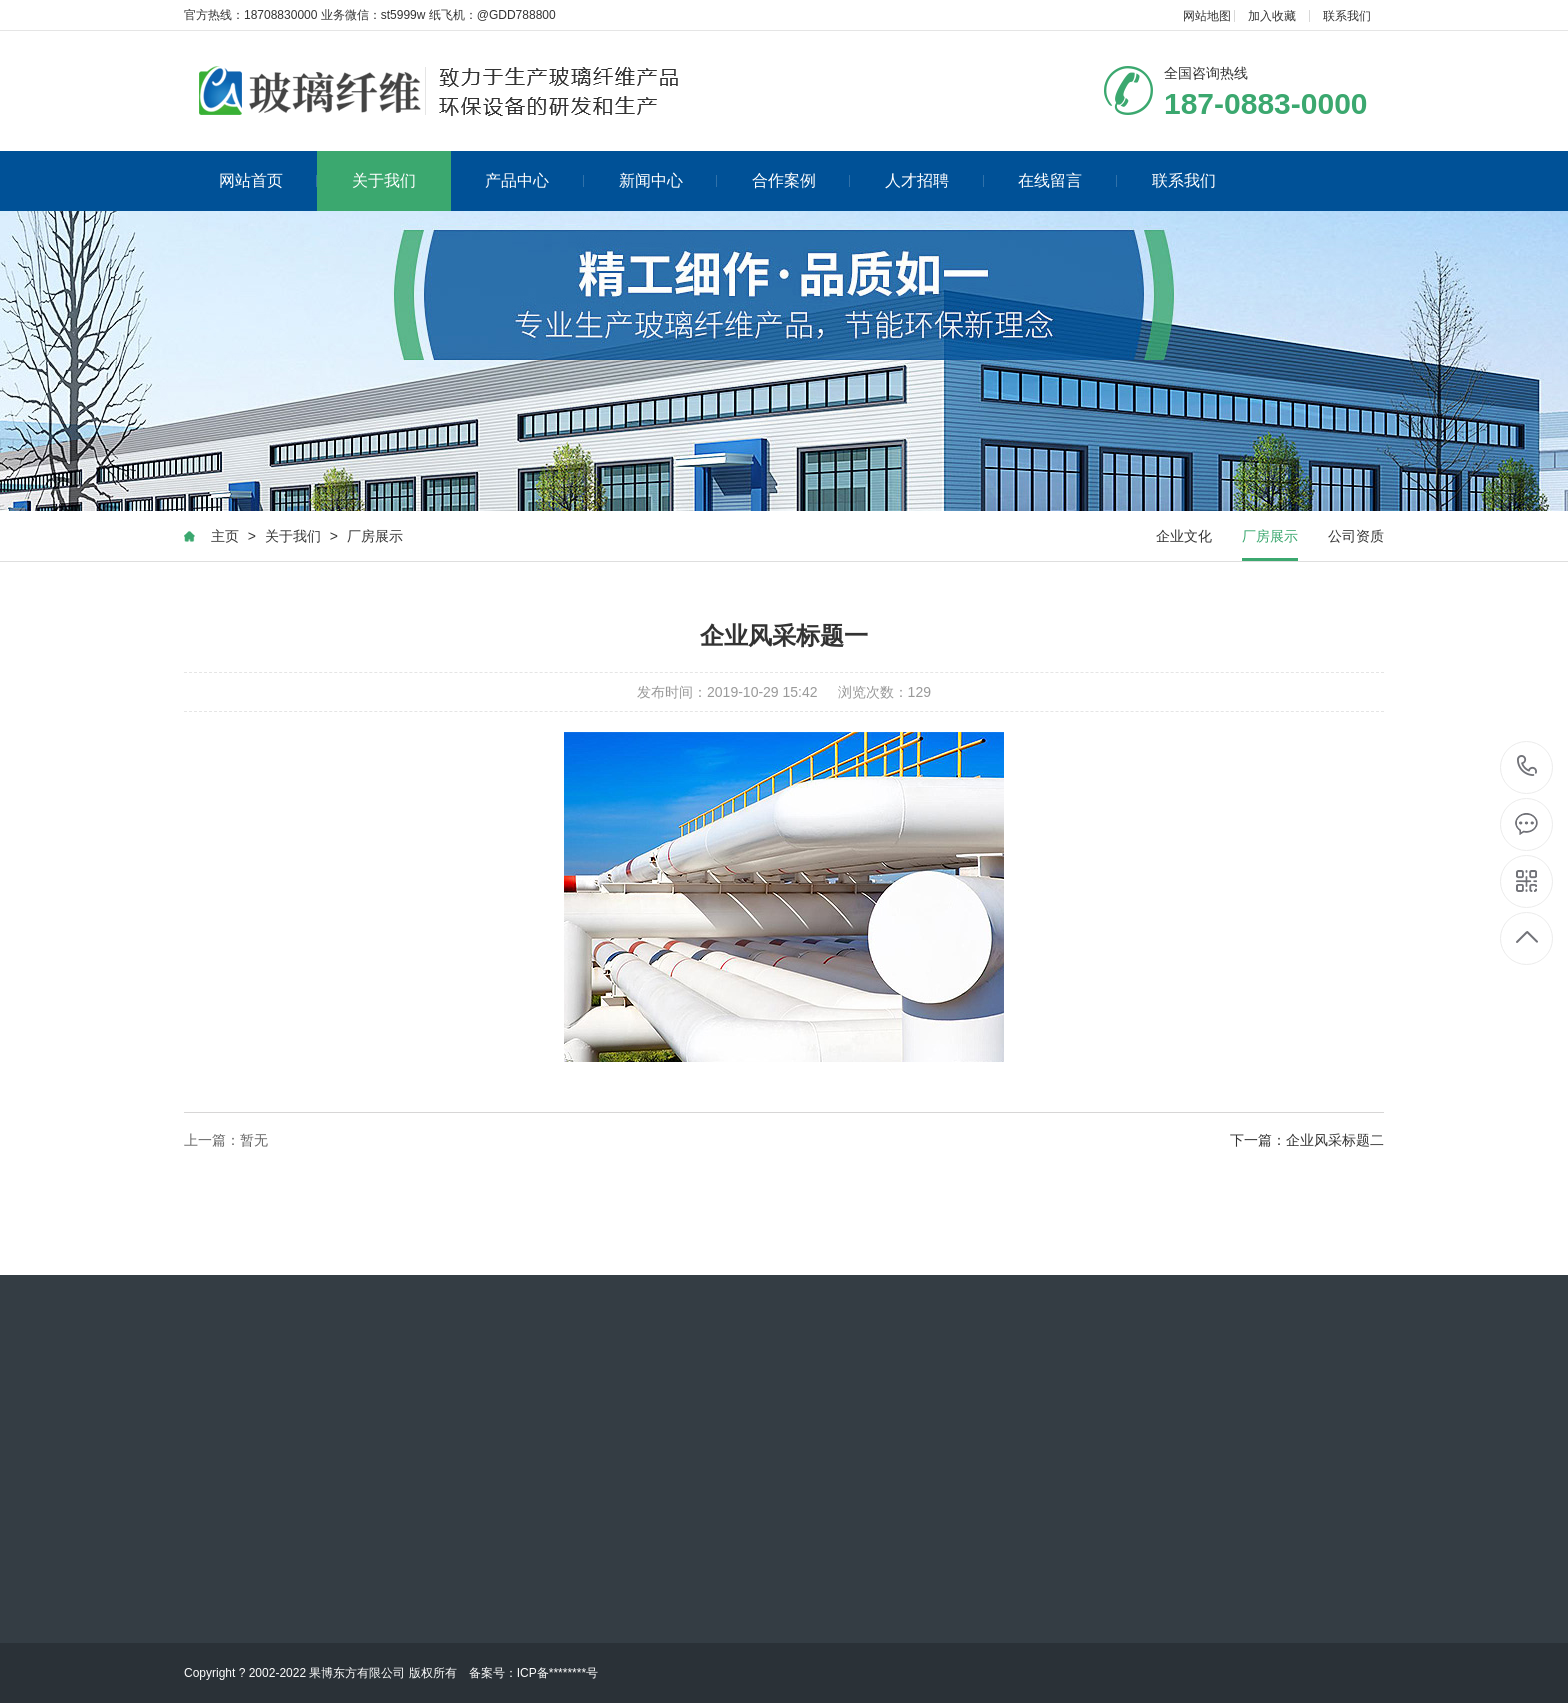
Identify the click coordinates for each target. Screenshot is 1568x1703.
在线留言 (1067, 179)
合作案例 (801, 179)
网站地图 (1207, 16)
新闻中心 (668, 179)
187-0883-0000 (1527, 767)
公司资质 (1357, 540)
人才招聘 (934, 179)
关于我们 (384, 179)
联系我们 (1347, 16)
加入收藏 (1272, 16)
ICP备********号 (557, 1673)
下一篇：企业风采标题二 (1307, 1144)
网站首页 (268, 179)
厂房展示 (374, 540)
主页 (224, 540)
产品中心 (534, 179)
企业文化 (1185, 540)
